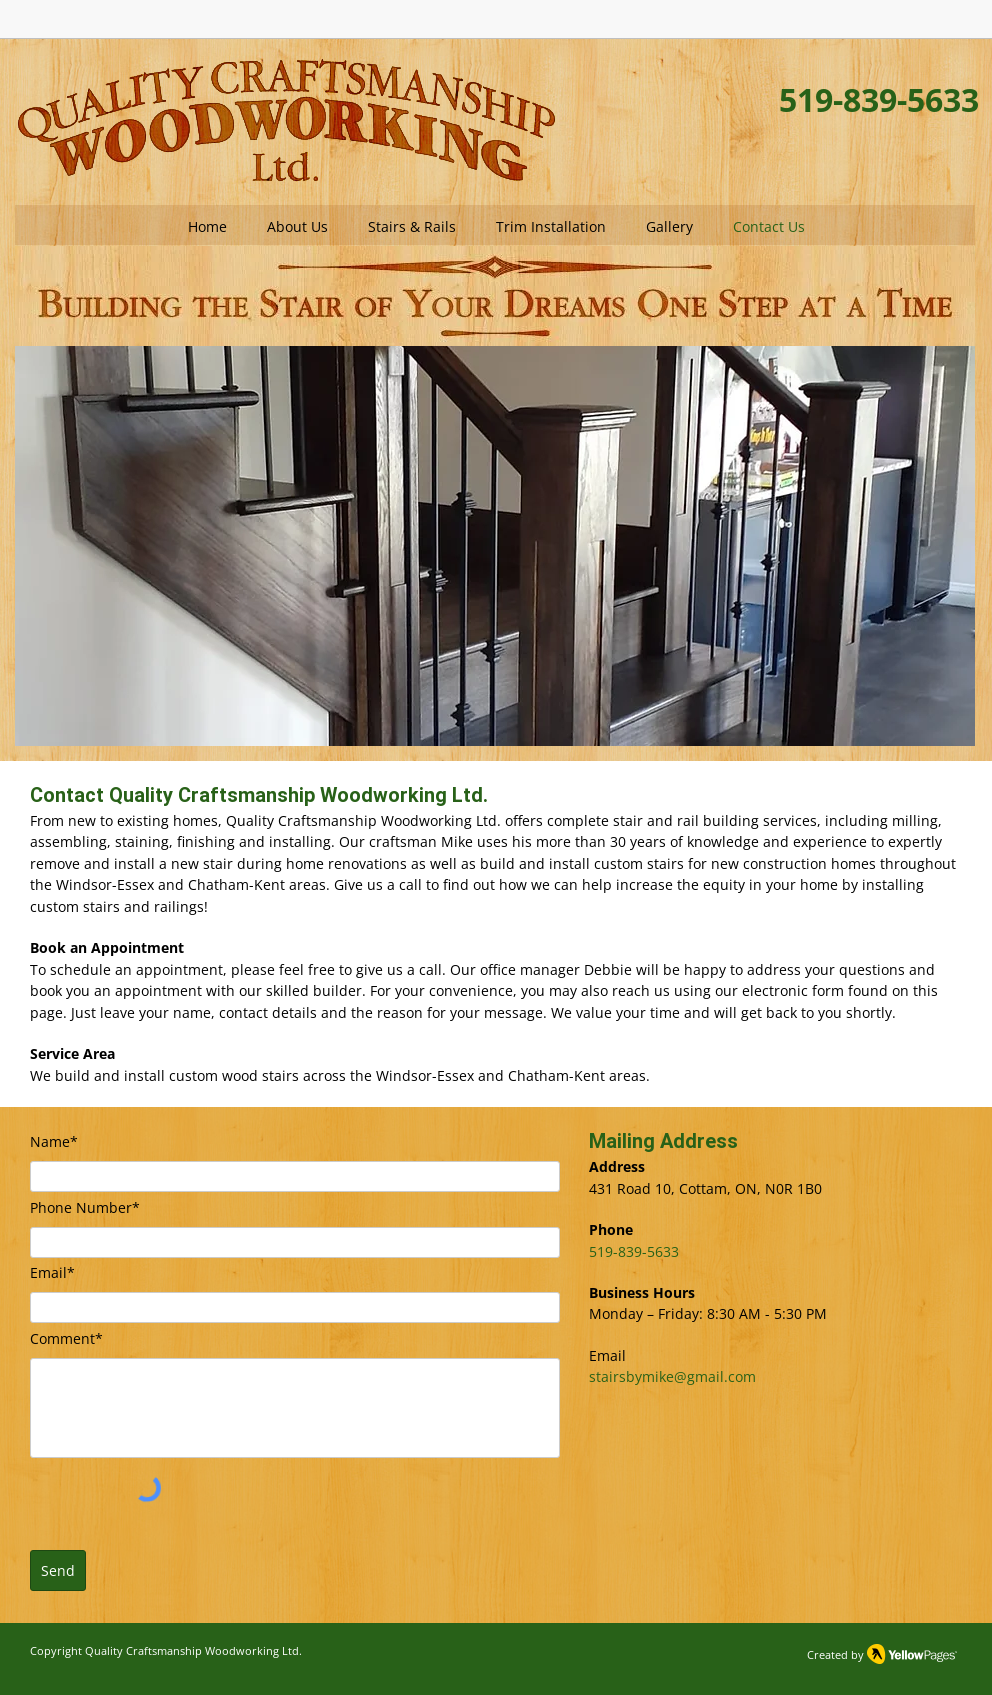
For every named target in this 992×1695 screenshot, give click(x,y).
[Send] (58, 1570)
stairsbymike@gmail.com (672, 1376)
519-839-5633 (634, 1251)
